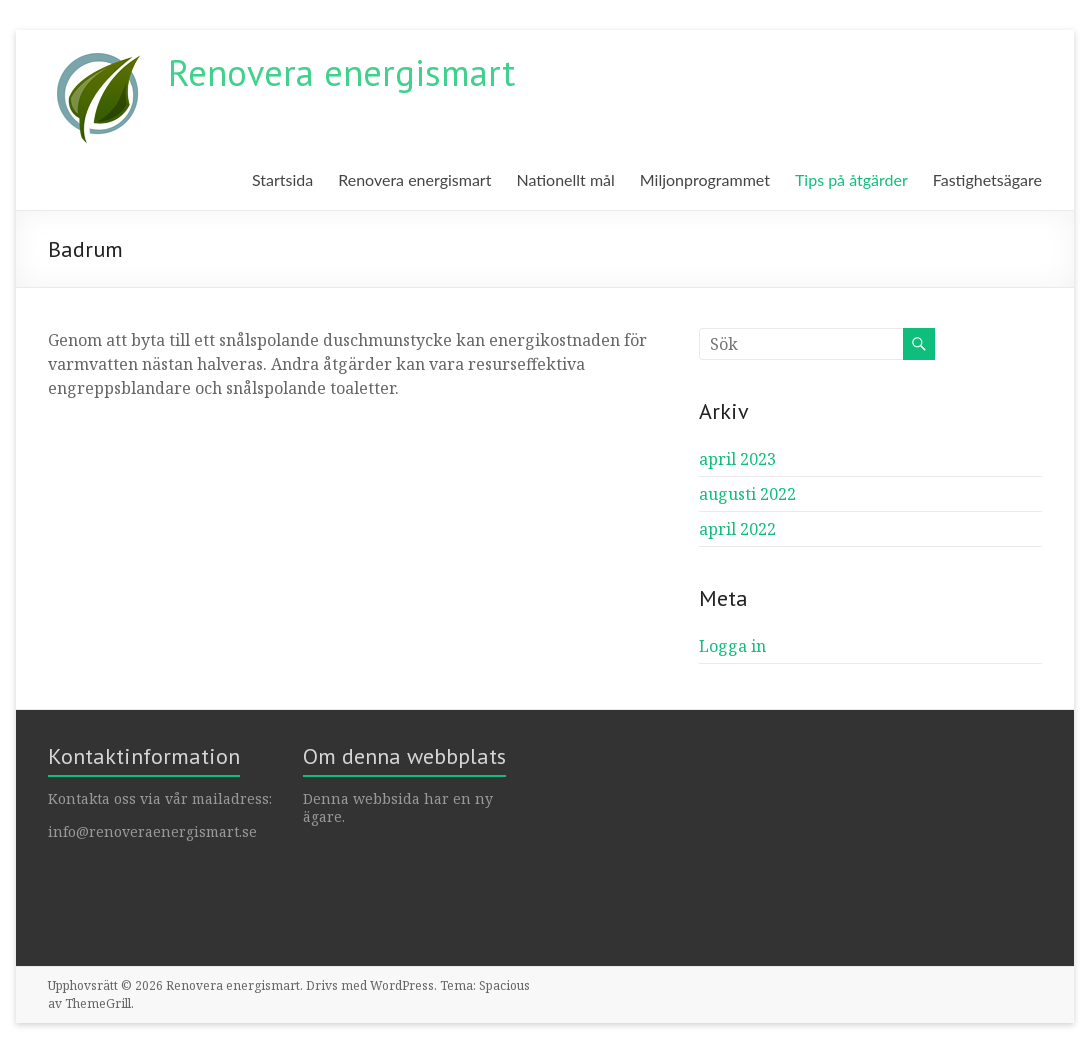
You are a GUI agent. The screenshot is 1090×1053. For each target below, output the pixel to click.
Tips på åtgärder (851, 179)
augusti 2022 (747, 494)
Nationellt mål (565, 179)
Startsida (282, 179)
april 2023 (737, 459)
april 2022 (737, 529)
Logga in (732, 646)
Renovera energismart (341, 72)
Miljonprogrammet (705, 179)
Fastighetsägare (987, 179)
